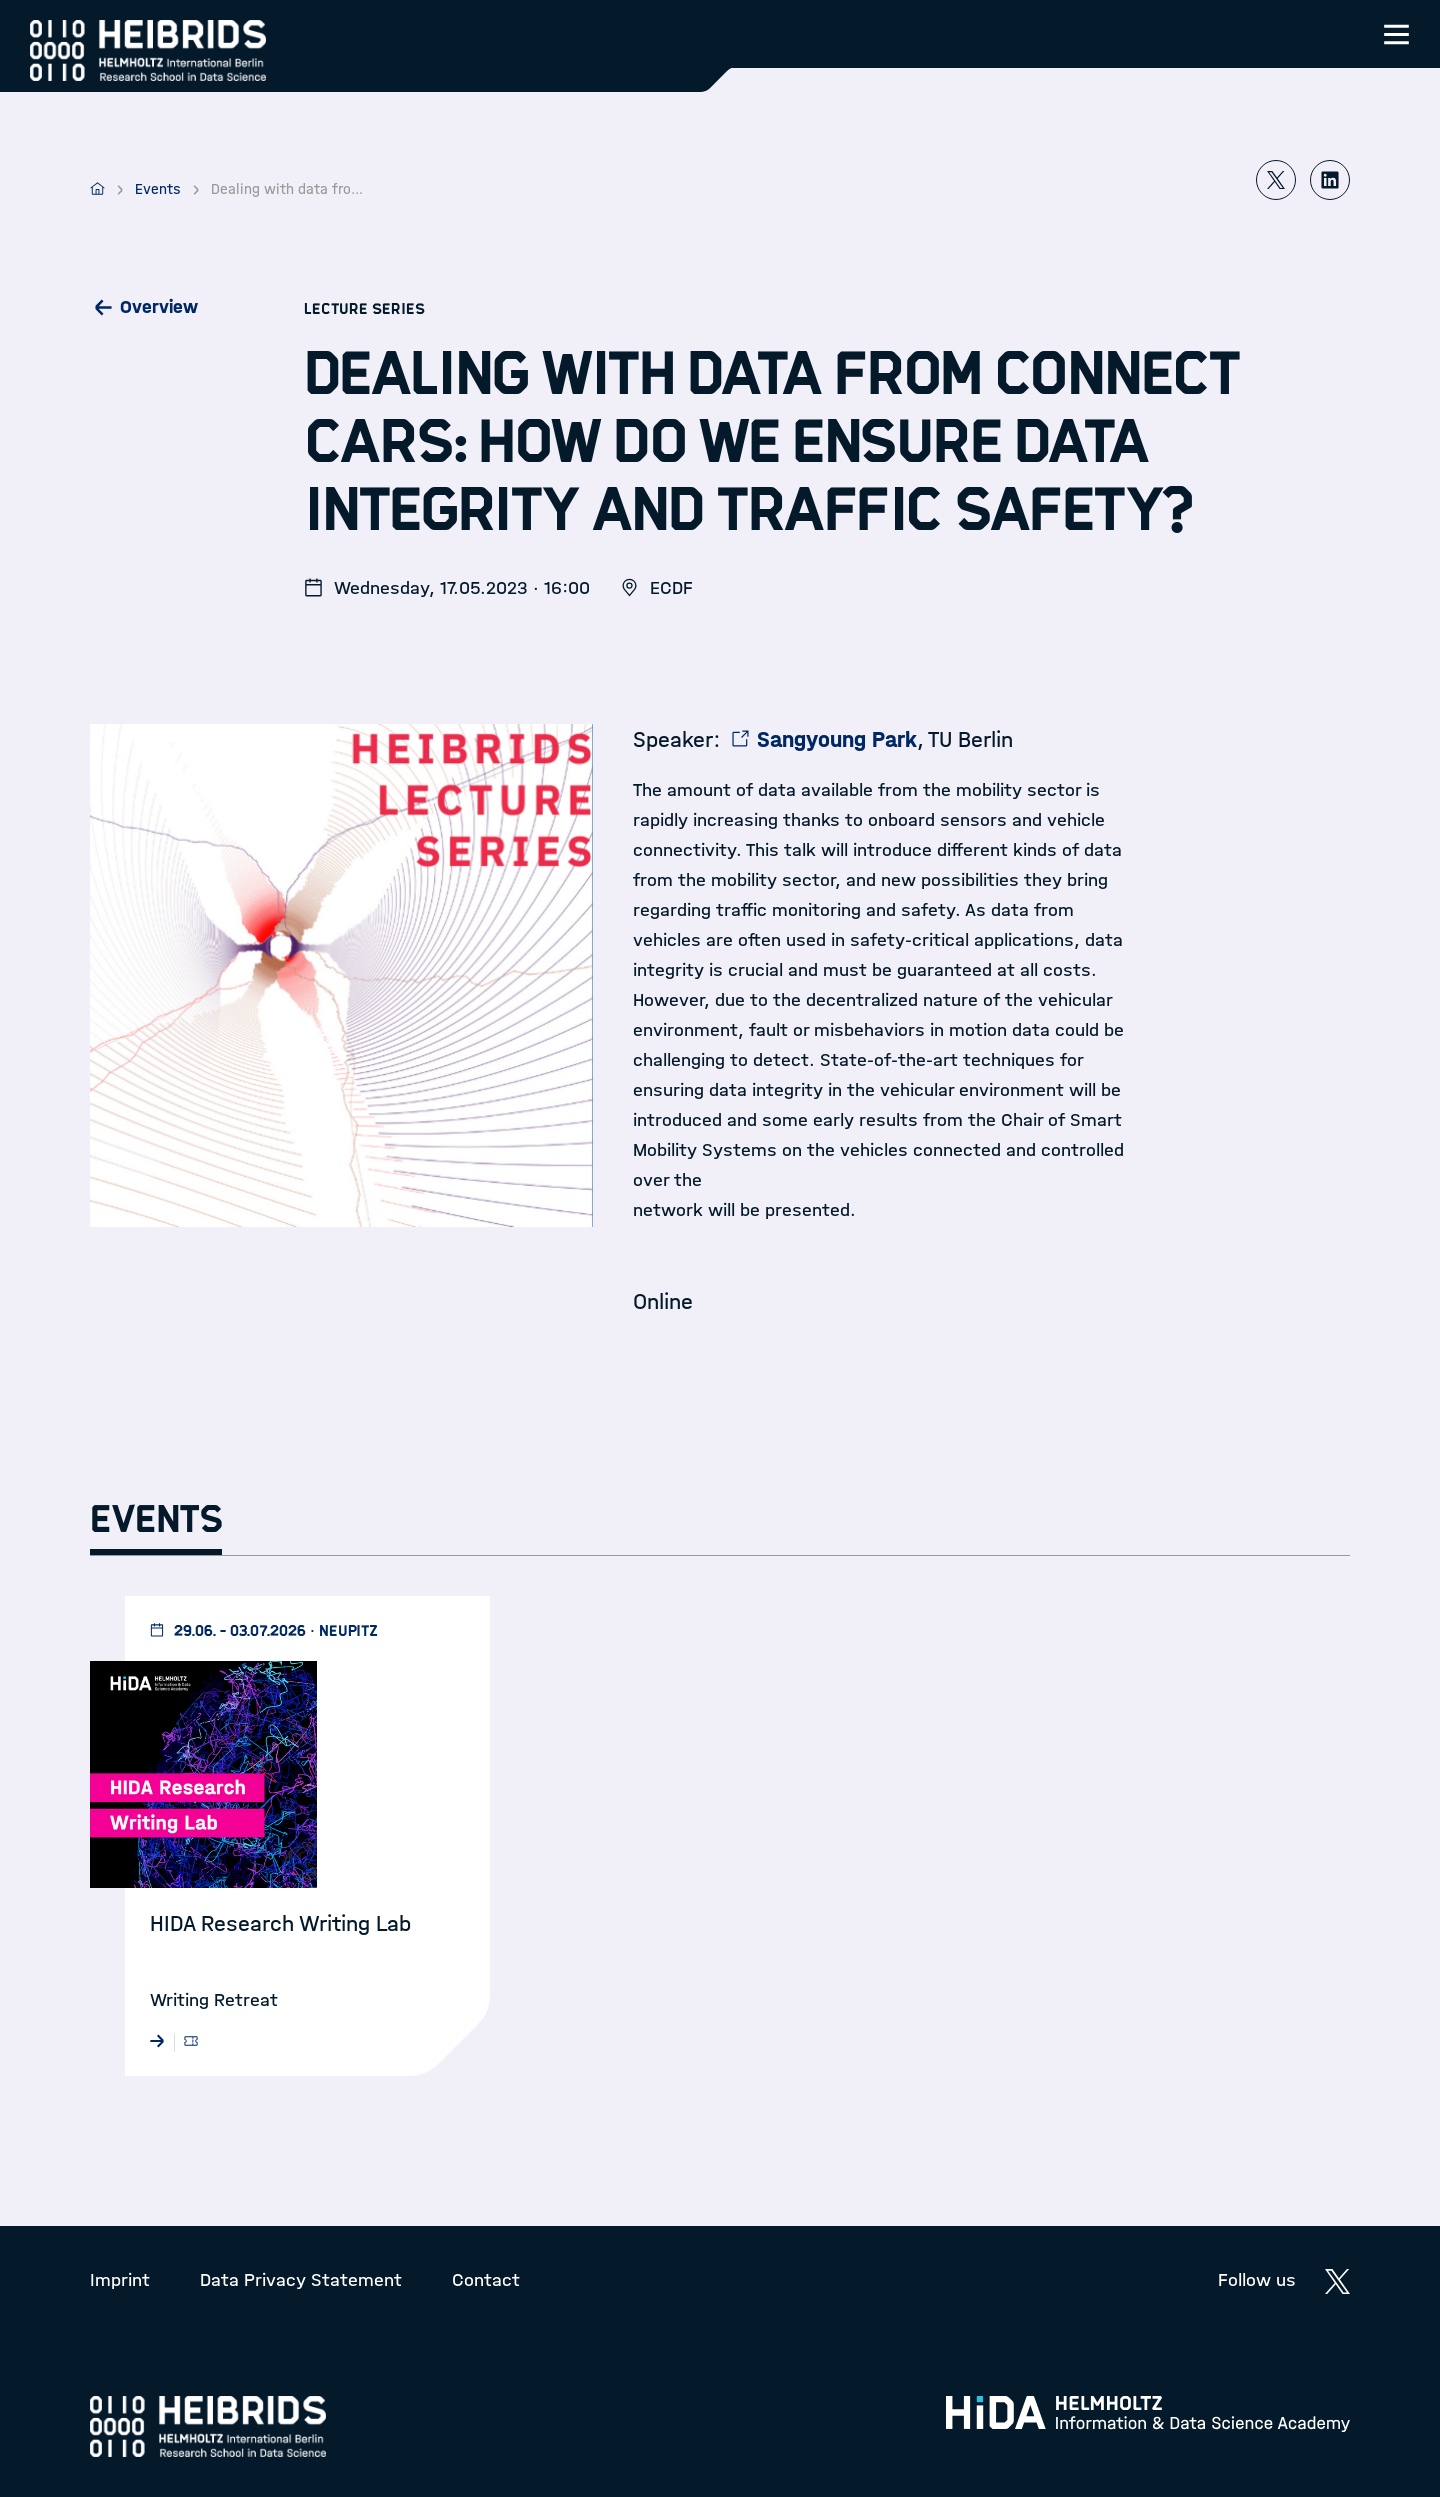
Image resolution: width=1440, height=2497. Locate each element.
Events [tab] (156, 1519)
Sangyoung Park (837, 739)
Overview (159, 307)
